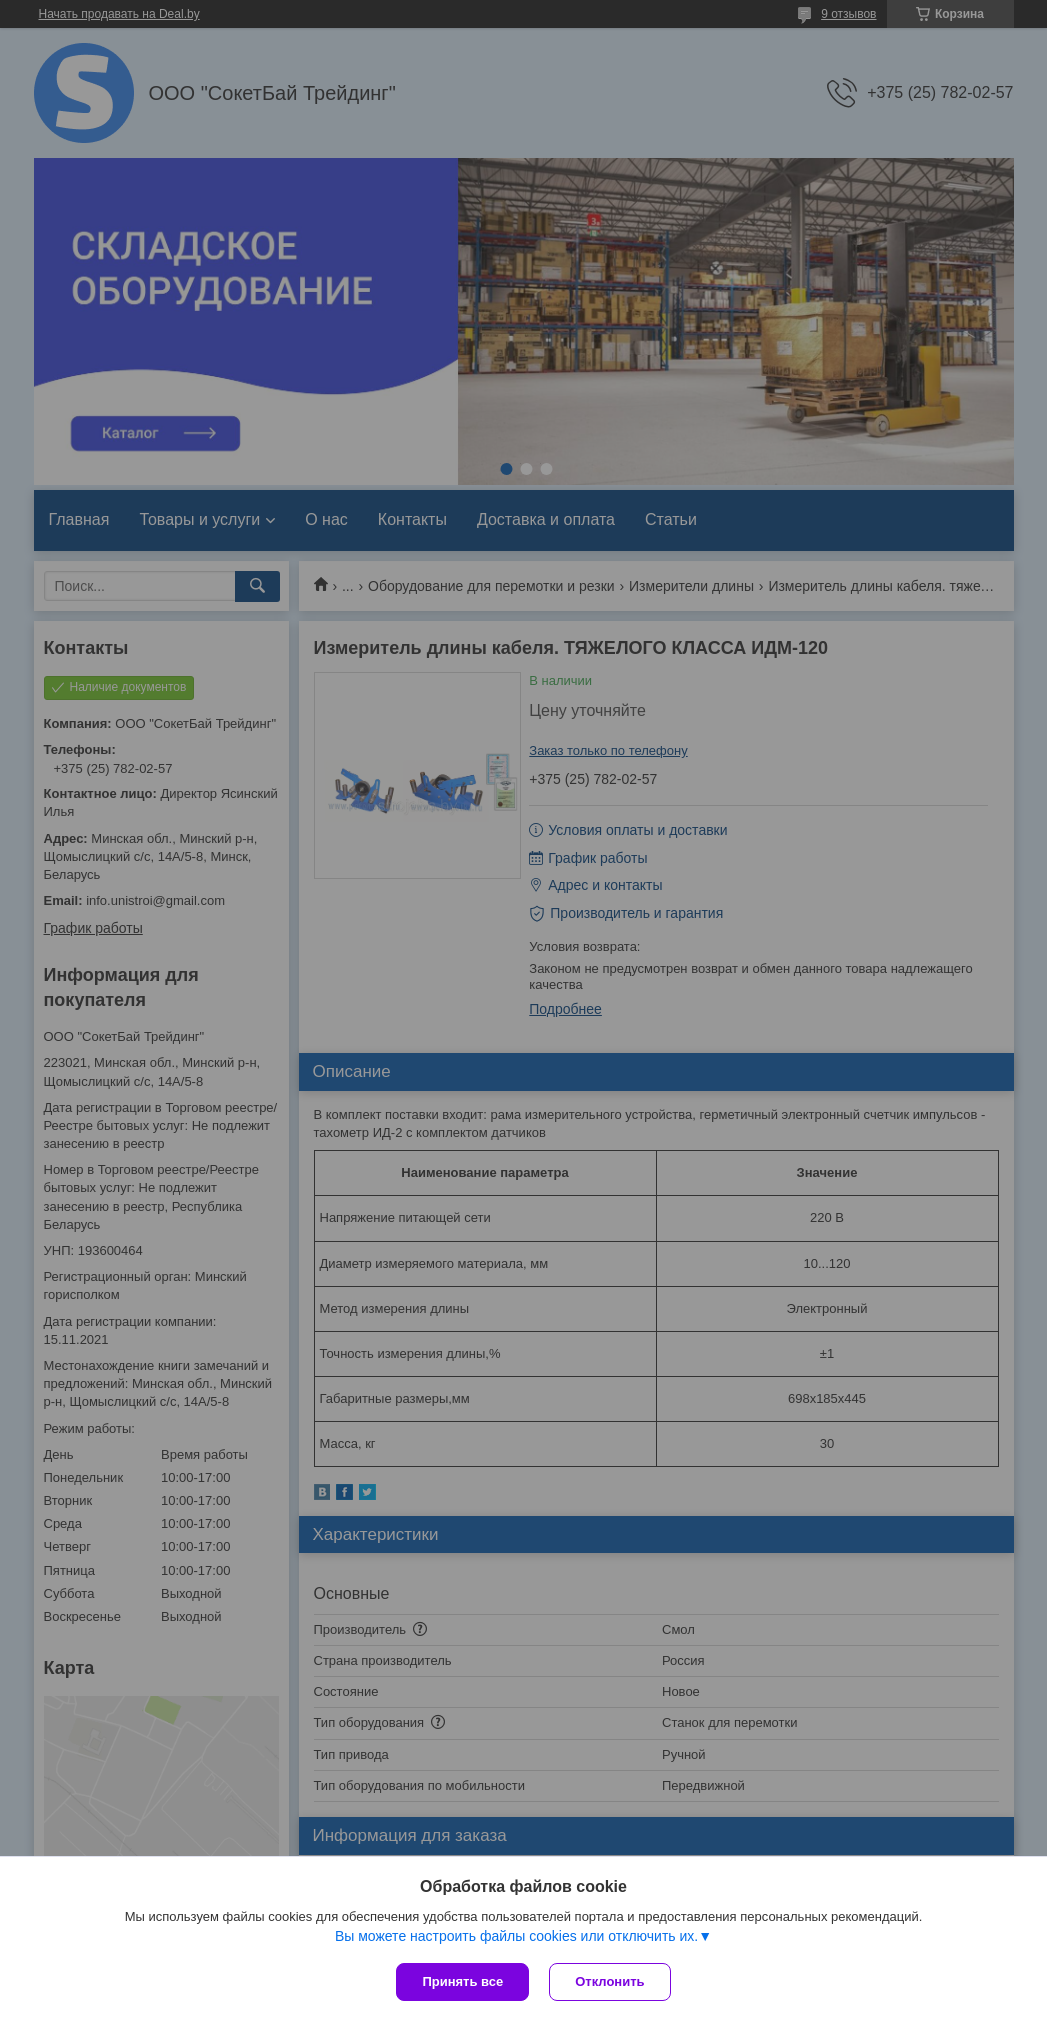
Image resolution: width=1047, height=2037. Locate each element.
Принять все (462, 1981)
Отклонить (609, 1981)
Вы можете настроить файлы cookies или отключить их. (516, 1936)
